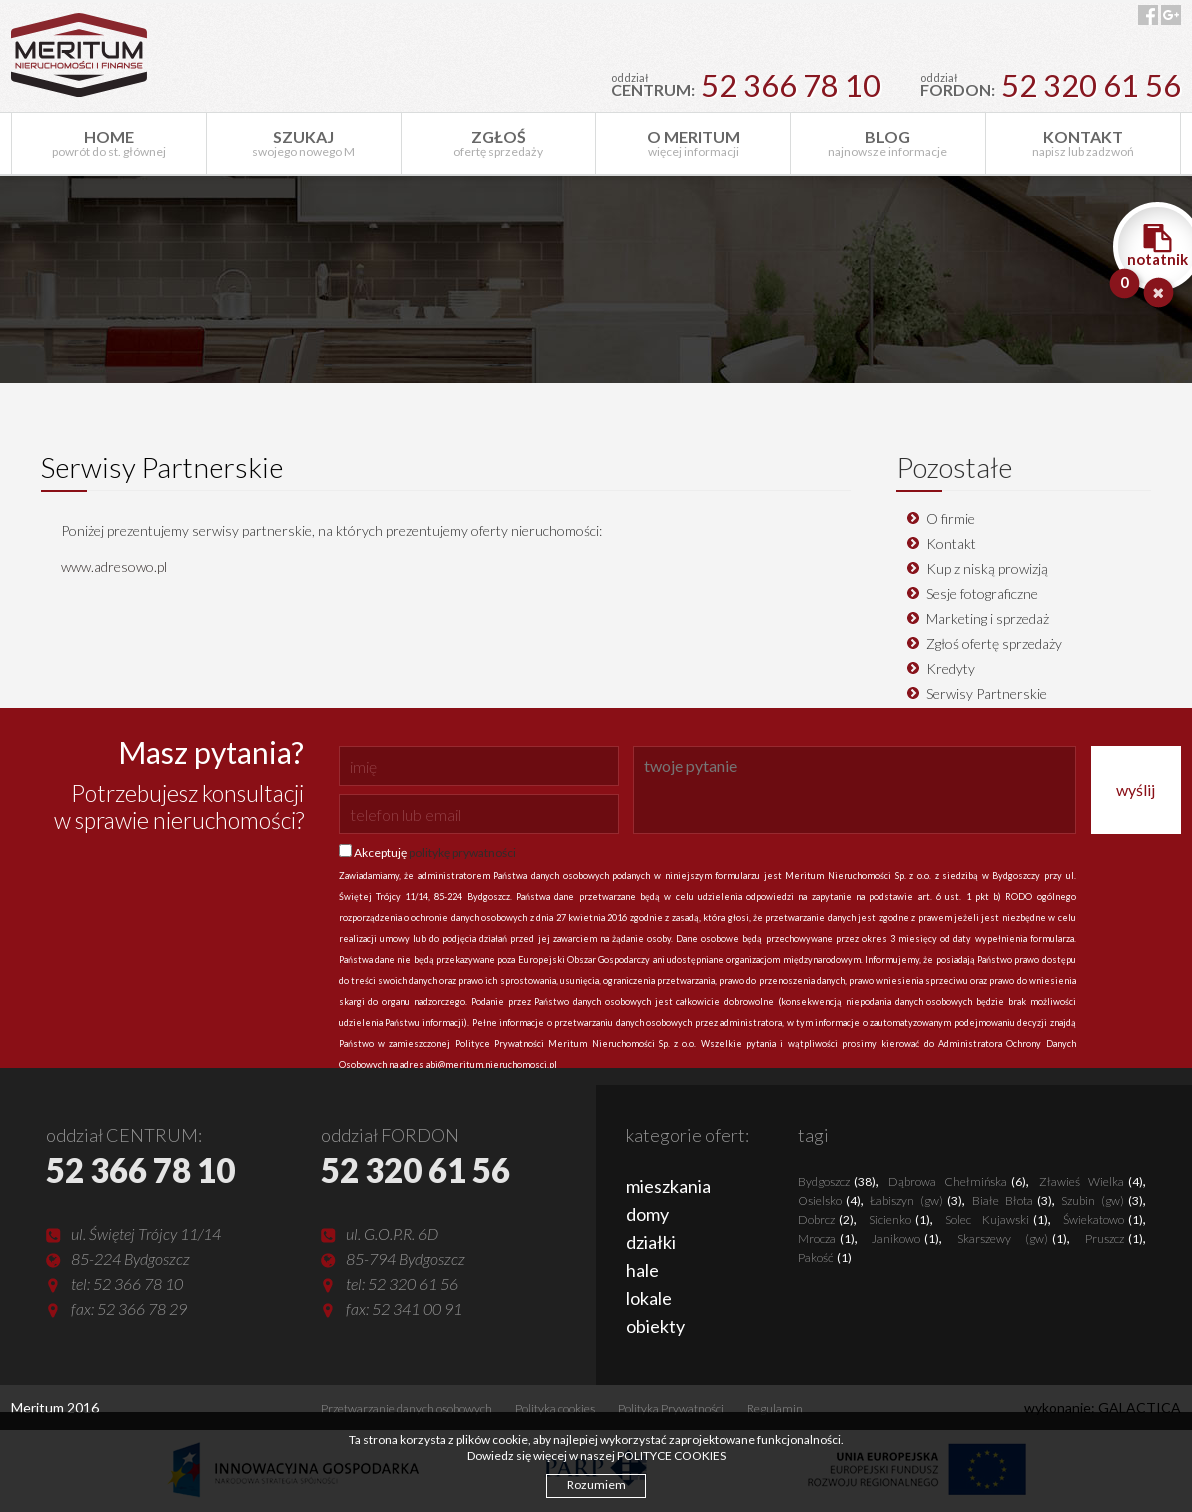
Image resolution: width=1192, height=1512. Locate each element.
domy (647, 1214)
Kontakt (951, 543)
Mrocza (826, 1238)
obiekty (655, 1326)
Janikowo (905, 1238)
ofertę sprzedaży (499, 143)
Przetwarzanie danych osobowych (406, 1408)
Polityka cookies (555, 1408)
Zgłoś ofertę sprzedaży (994, 643)
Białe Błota (1012, 1200)
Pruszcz (1114, 1238)
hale (642, 1270)
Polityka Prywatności (671, 1408)
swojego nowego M (304, 143)
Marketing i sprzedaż (987, 618)
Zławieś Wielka (1091, 1181)
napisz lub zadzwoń (1083, 143)
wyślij (1135, 789)
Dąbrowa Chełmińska (957, 1181)
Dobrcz (826, 1219)
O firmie (950, 518)
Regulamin (775, 1408)
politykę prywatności (462, 852)
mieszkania (668, 1186)
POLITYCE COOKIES (671, 1455)
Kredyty (950, 668)
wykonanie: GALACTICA (1102, 1407)
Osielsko (829, 1200)
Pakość (825, 1257)
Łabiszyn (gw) (916, 1200)
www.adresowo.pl (114, 566)
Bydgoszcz (837, 1181)
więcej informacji (693, 143)
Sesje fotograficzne (982, 593)
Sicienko (899, 1219)
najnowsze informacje (888, 143)
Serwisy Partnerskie (986, 693)
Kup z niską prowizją (987, 568)
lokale (649, 1298)
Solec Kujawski (996, 1219)
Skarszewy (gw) (1012, 1238)
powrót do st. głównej (109, 143)
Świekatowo (1103, 1219)
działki (651, 1242)
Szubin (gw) (1102, 1200)
